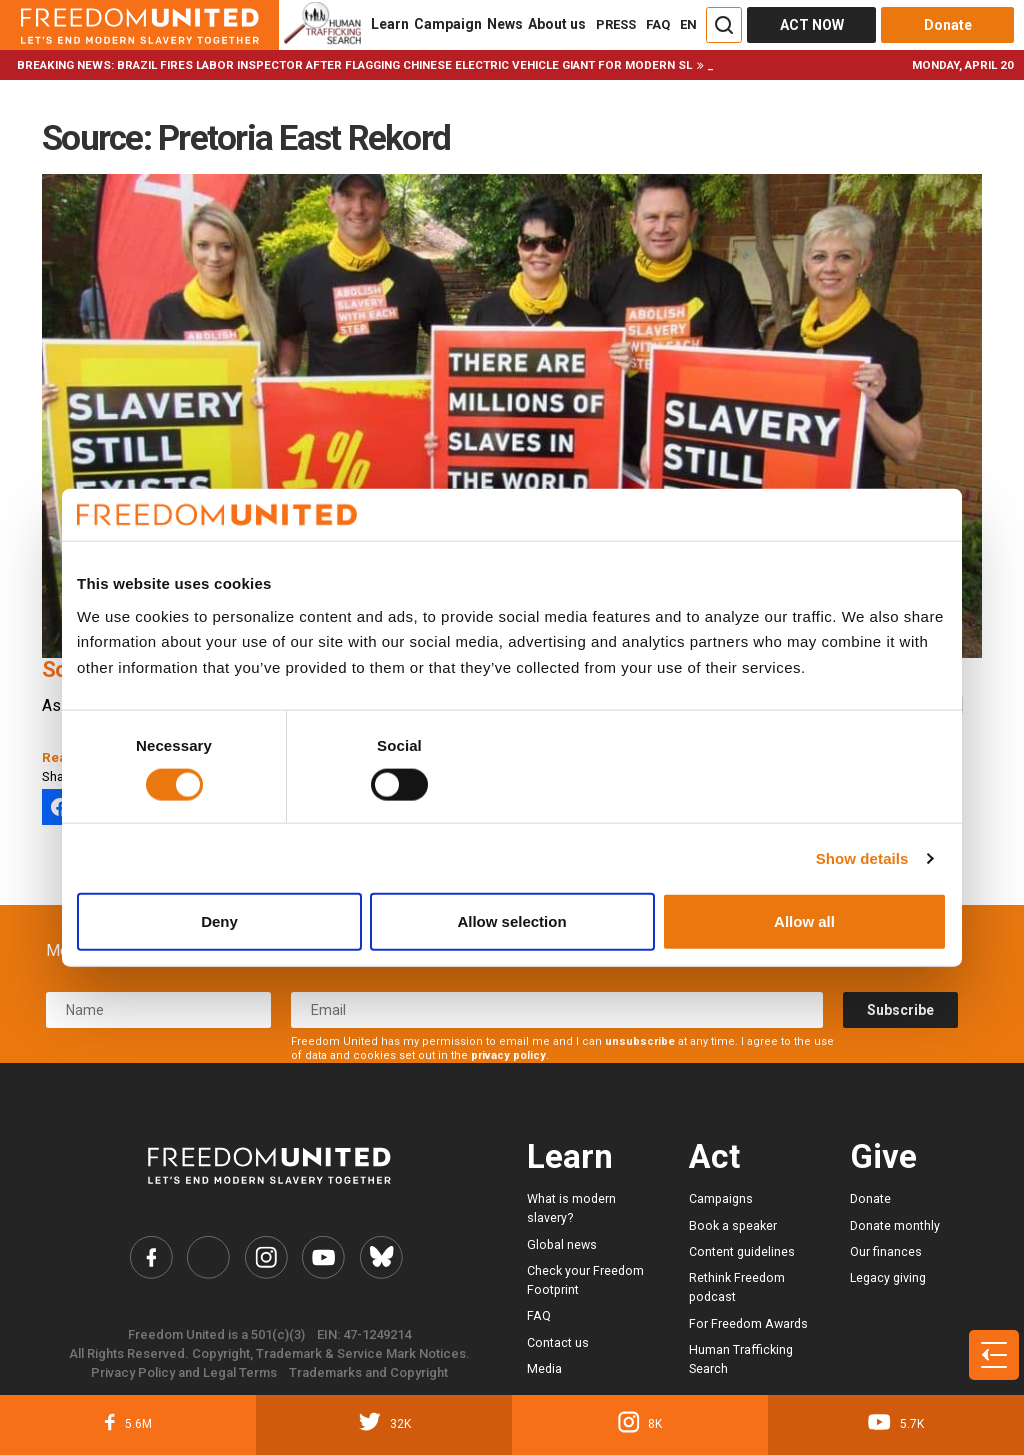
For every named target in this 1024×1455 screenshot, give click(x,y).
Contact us (558, 1342)
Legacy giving (888, 1277)
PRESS (616, 24)
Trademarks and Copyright (368, 1373)
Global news (562, 1244)
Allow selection (511, 921)
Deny (219, 921)
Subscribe (900, 1010)
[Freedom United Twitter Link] (208, 1257)
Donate (870, 1198)
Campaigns (721, 1198)
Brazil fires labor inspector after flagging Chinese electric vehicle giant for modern (396, 65)
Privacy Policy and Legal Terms (184, 1373)
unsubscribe (640, 1041)
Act (714, 1156)
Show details (862, 857)
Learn (390, 24)
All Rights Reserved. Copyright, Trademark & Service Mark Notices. (269, 1354)
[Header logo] (139, 25)
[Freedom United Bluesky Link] (381, 1257)
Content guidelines (742, 1251)
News (505, 24)
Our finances (886, 1251)
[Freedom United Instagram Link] (266, 1257)
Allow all (804, 921)
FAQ (658, 24)
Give (883, 1156)
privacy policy (508, 1055)
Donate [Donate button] (948, 25)
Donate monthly (895, 1225)
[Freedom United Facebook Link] (150, 1257)
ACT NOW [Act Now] (812, 25)
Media (544, 1368)
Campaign (448, 24)
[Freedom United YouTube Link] (324, 1257)
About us (557, 24)
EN (688, 24)
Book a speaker (733, 1225)
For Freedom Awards (748, 1323)
